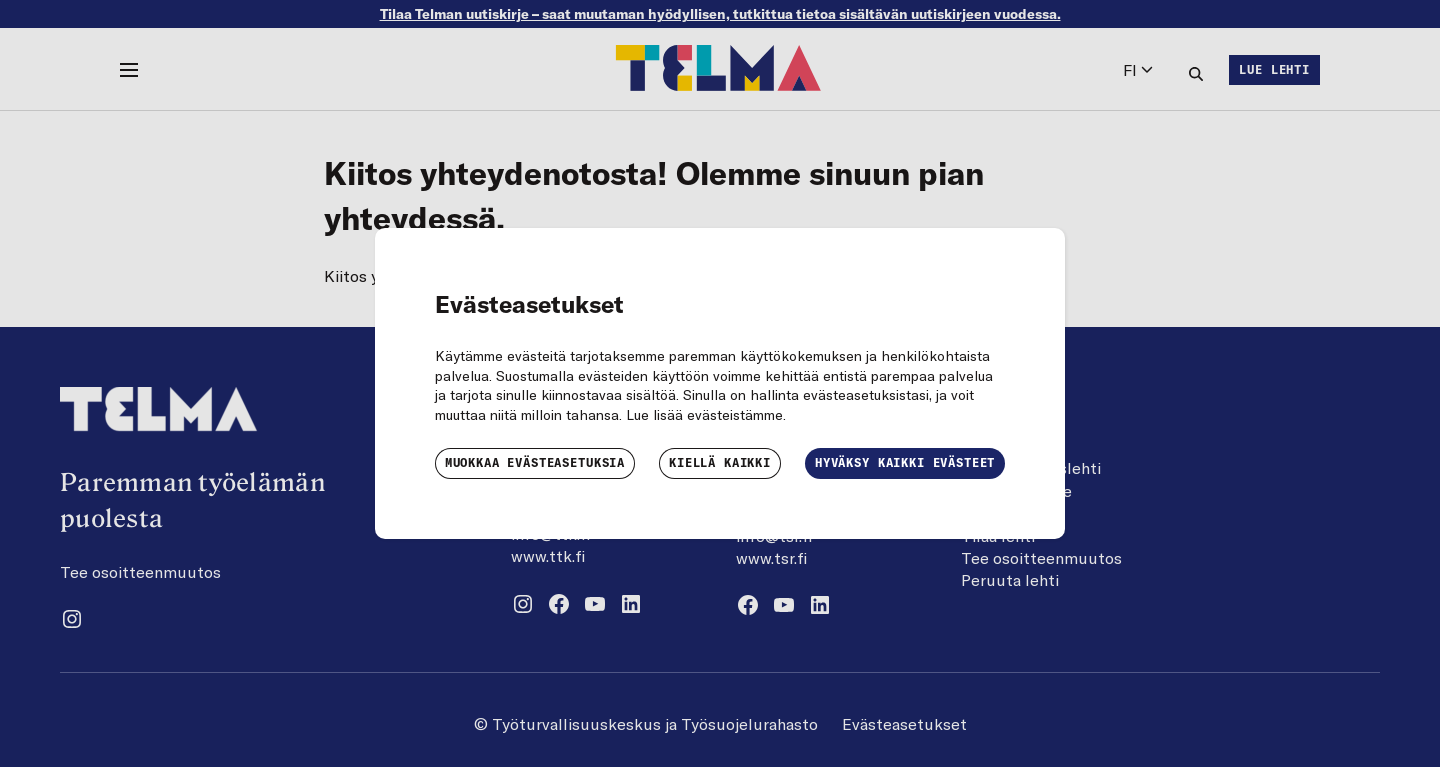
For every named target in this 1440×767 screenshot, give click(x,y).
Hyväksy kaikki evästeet (905, 462)
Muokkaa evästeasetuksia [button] (535, 462)
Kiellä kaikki (720, 462)
